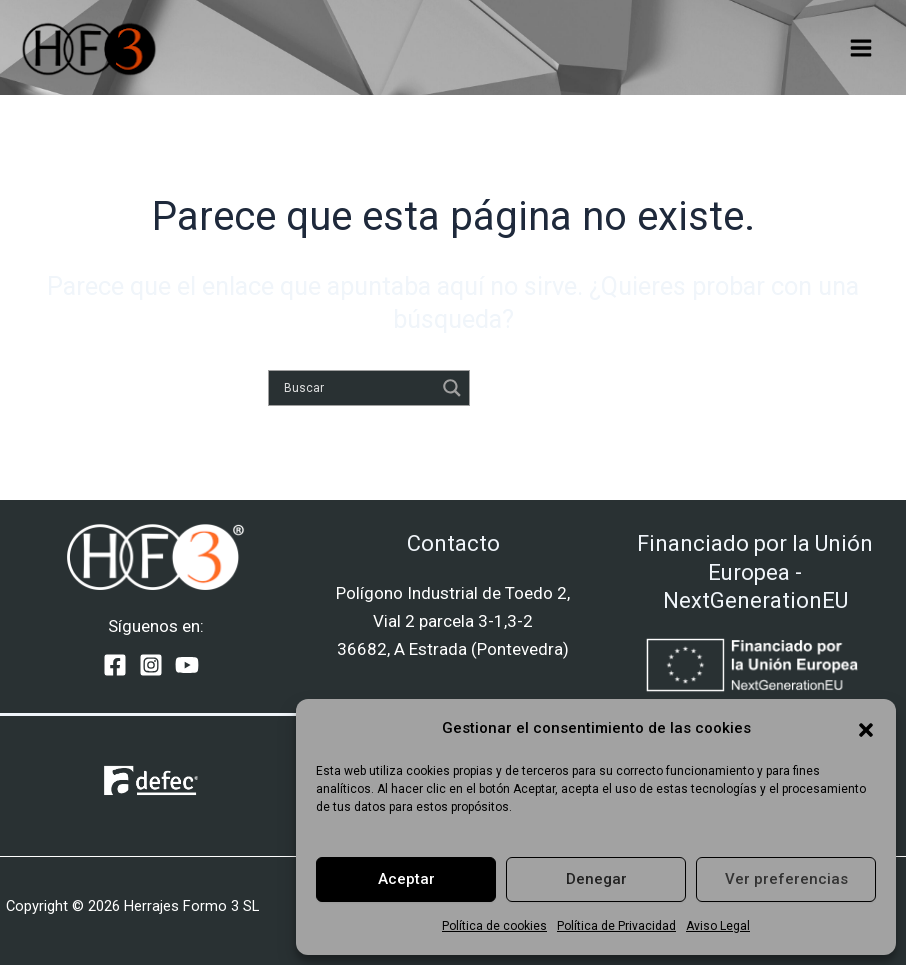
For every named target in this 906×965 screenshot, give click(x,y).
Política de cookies (494, 926)
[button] (866, 728)
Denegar (596, 879)
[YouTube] (187, 665)
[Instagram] (151, 665)
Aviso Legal (718, 926)
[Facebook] (115, 665)
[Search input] (357, 388)
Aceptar (406, 879)
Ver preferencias (786, 879)
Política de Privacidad (616, 926)
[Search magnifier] (452, 388)
